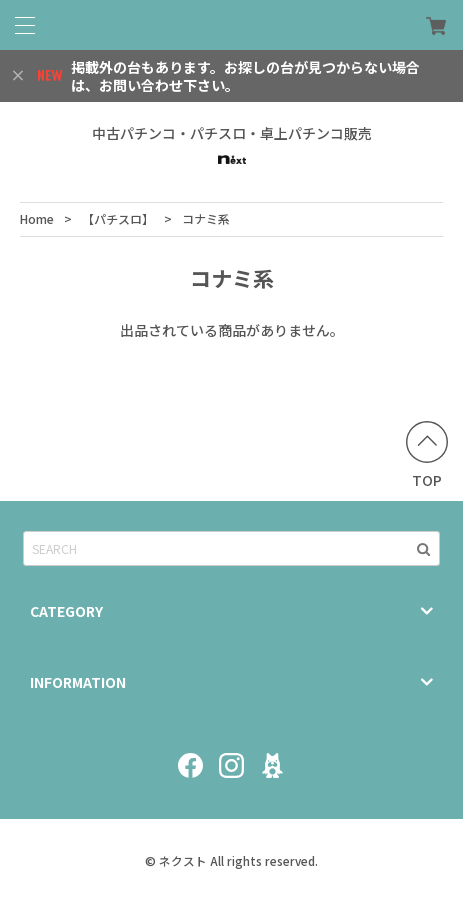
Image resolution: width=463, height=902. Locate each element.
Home (37, 218)
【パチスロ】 (118, 218)
